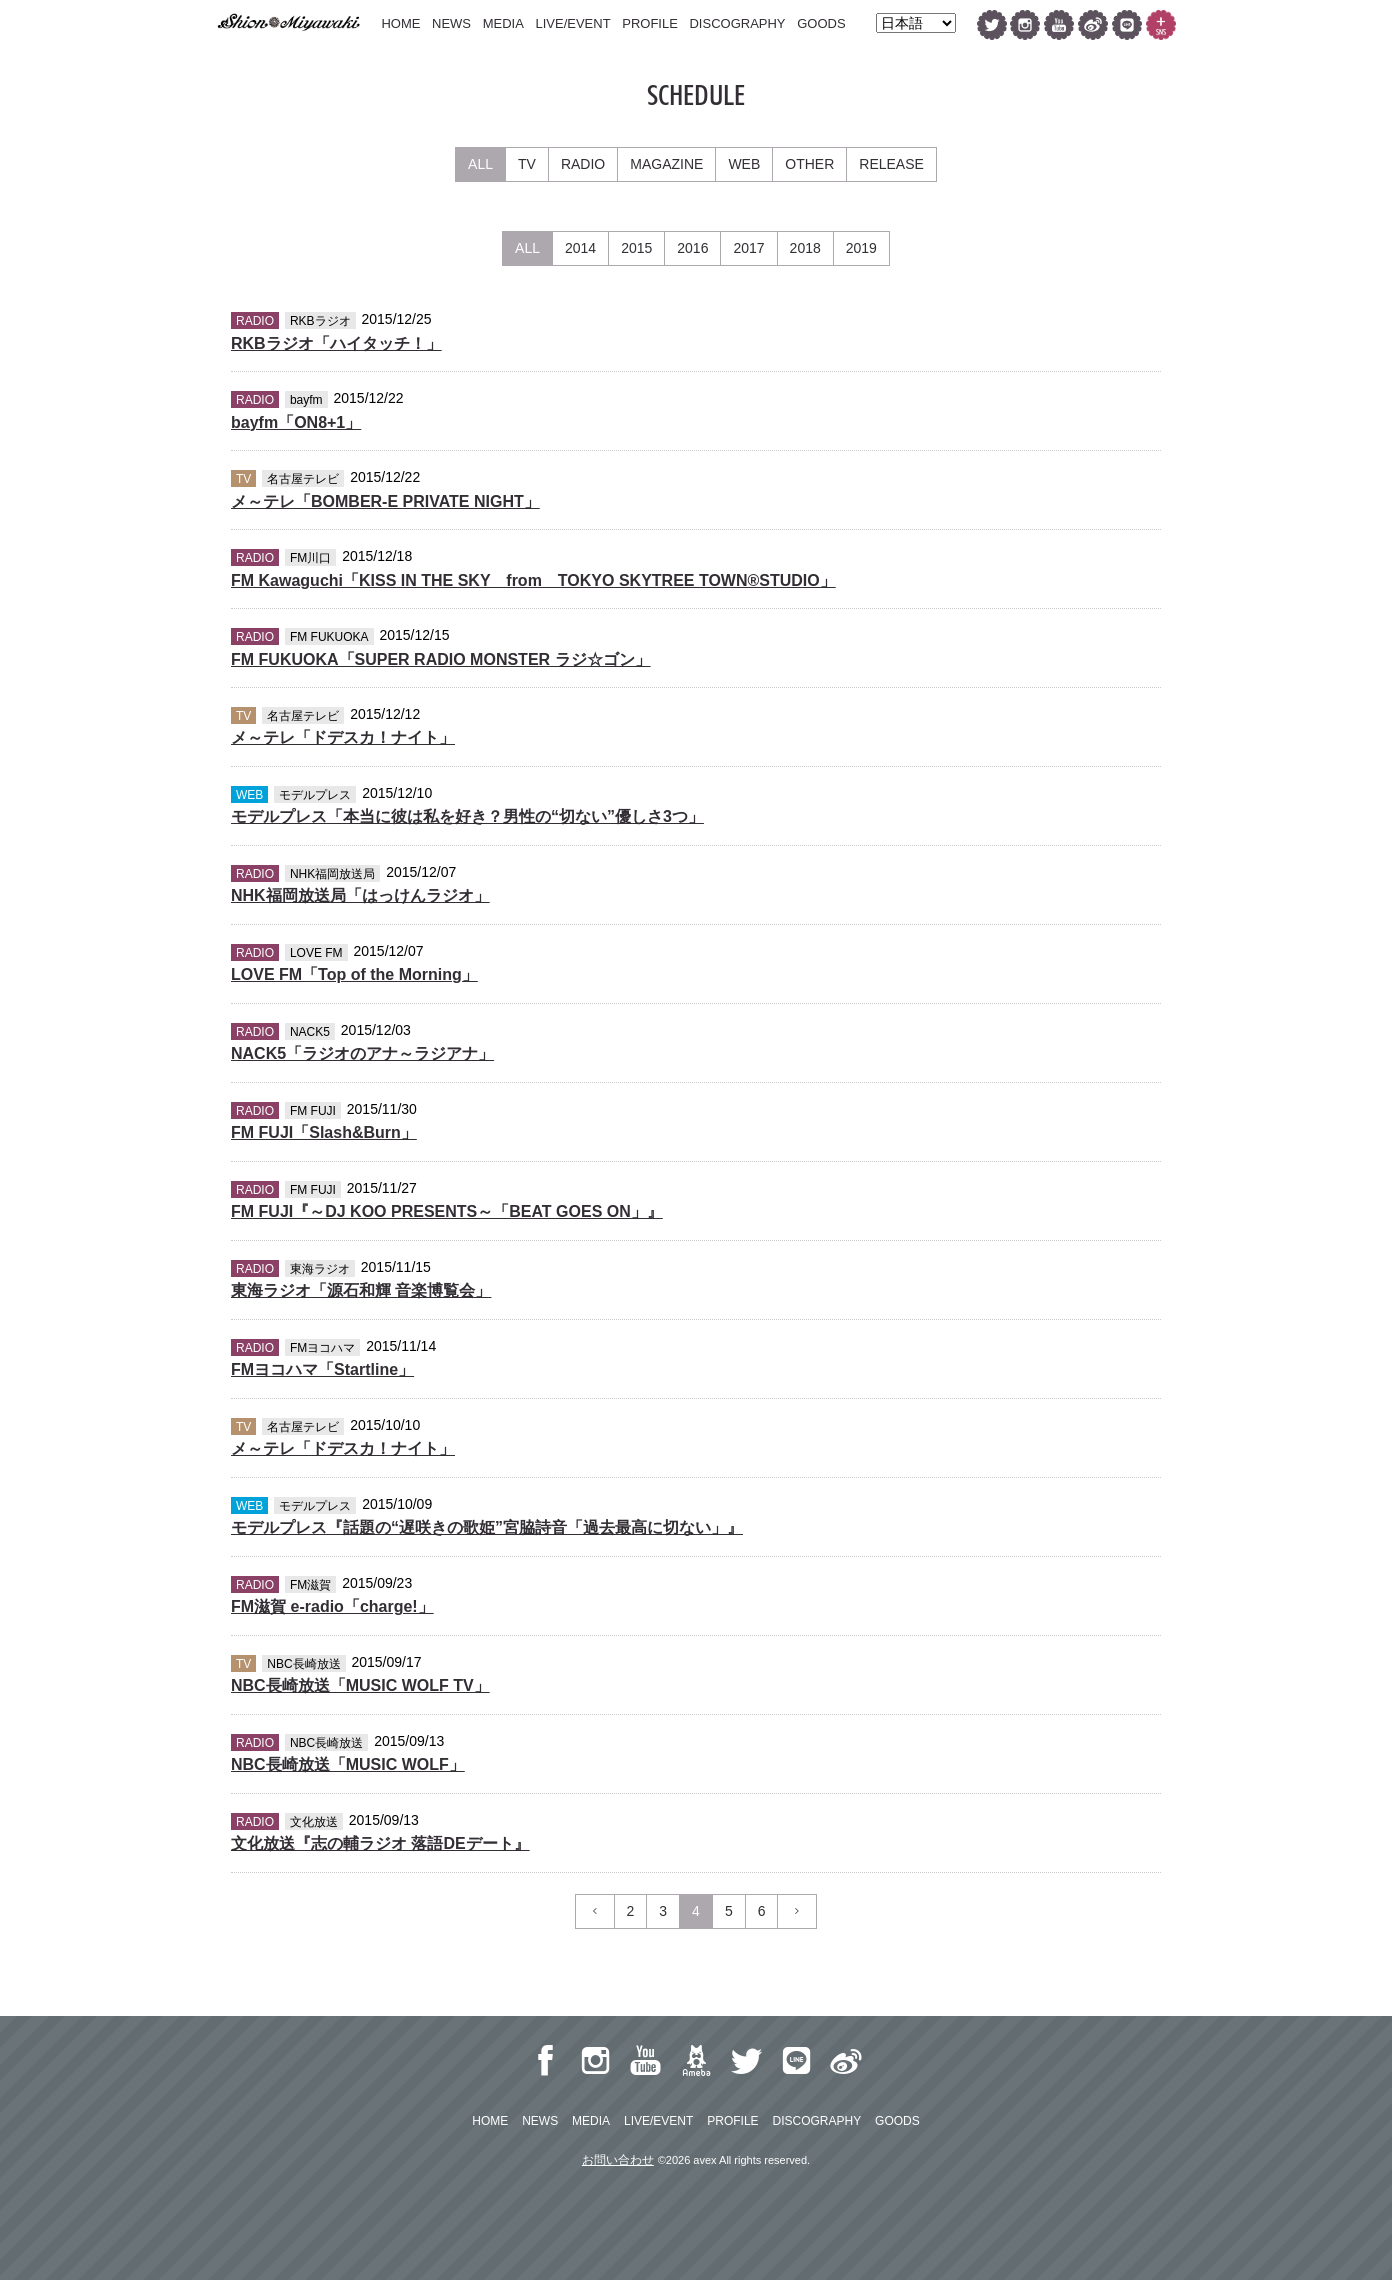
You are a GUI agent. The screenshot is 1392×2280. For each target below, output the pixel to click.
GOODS (821, 23)
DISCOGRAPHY (737, 23)
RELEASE (891, 164)
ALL (480, 164)
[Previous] (595, 1911)
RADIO (583, 164)
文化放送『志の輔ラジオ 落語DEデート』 (380, 1843)
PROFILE (650, 23)
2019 (861, 248)
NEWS (451, 23)
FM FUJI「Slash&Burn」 (324, 1132)
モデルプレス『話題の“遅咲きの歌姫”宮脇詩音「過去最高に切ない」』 (487, 1527)
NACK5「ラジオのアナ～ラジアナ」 (362, 1053)
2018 (805, 248)
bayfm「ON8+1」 (296, 422)
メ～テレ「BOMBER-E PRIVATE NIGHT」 (385, 501)
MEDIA (503, 23)
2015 (636, 248)
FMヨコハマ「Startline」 (322, 1369)
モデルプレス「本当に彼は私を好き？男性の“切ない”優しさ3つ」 (467, 816)
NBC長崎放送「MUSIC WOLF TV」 (360, 1685)
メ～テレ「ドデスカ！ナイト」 (343, 737)
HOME (400, 23)
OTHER (809, 164)
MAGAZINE (666, 164)
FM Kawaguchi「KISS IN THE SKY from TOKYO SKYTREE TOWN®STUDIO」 (533, 580)
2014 (580, 248)
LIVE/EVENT (572, 23)
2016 (692, 248)
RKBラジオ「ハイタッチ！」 (336, 343)
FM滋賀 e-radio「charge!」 (332, 1606)
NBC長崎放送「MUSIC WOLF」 (348, 1764)
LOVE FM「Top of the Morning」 (354, 974)
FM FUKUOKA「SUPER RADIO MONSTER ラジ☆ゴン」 (441, 659)
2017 (748, 248)
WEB (744, 164)
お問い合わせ (618, 2160)
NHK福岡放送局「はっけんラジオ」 (360, 895)
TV (527, 164)
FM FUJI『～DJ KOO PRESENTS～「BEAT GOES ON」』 (447, 1211)
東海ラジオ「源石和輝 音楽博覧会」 (361, 1290)
